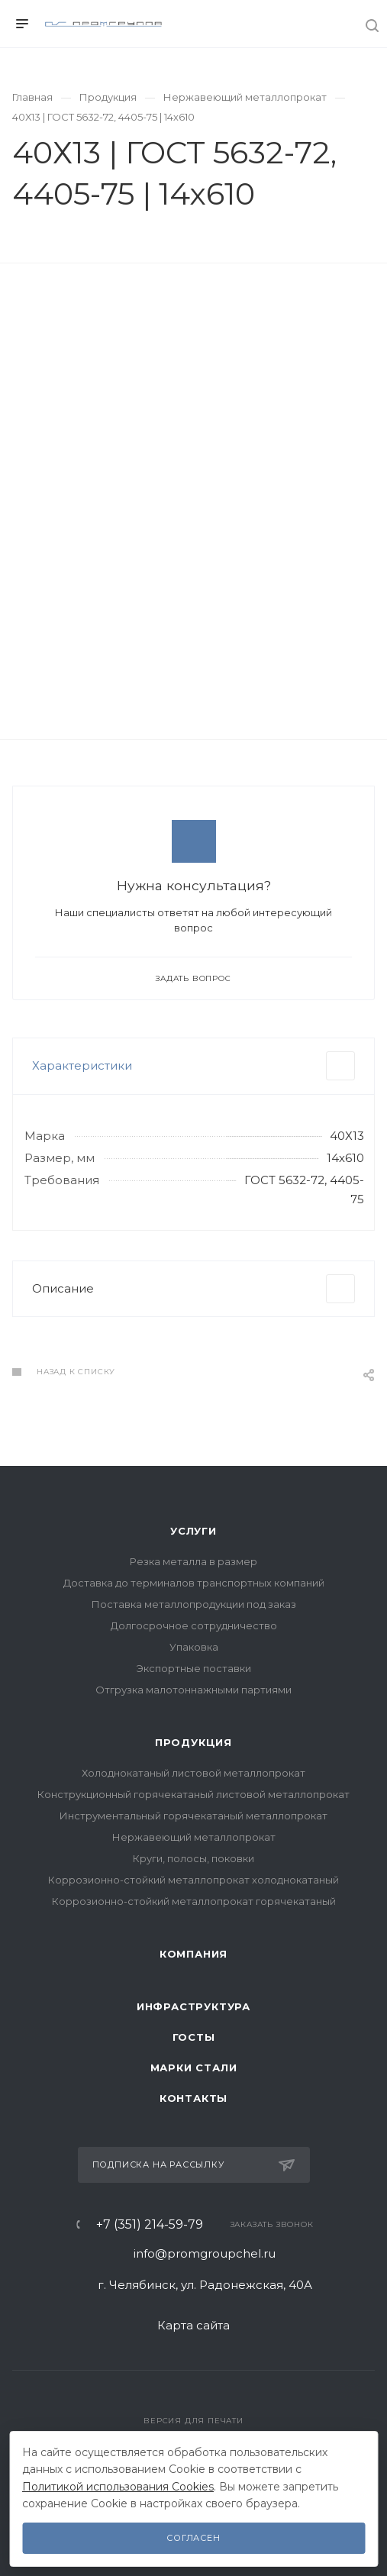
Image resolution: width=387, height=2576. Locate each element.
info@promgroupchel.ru (205, 2253)
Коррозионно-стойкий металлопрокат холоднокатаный (193, 1880)
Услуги (193, 1531)
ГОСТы (194, 2037)
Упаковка (193, 1647)
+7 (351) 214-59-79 (149, 2225)
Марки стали (193, 2067)
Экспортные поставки (194, 1668)
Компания (193, 1954)
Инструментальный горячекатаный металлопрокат (193, 1815)
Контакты (193, 2098)
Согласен (193, 2537)
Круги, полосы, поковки (193, 1858)
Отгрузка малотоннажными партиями (193, 1689)
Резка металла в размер (193, 1561)
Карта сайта (193, 2325)
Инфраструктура (193, 2006)
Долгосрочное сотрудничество (194, 1625)
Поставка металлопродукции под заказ (194, 1604)
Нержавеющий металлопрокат (194, 1837)
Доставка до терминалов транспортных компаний (193, 1583)
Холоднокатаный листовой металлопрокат (193, 1773)
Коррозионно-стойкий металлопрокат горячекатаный (194, 1901)
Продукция (193, 1742)
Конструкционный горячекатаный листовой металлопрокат (193, 1794)
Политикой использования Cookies (118, 2487)
